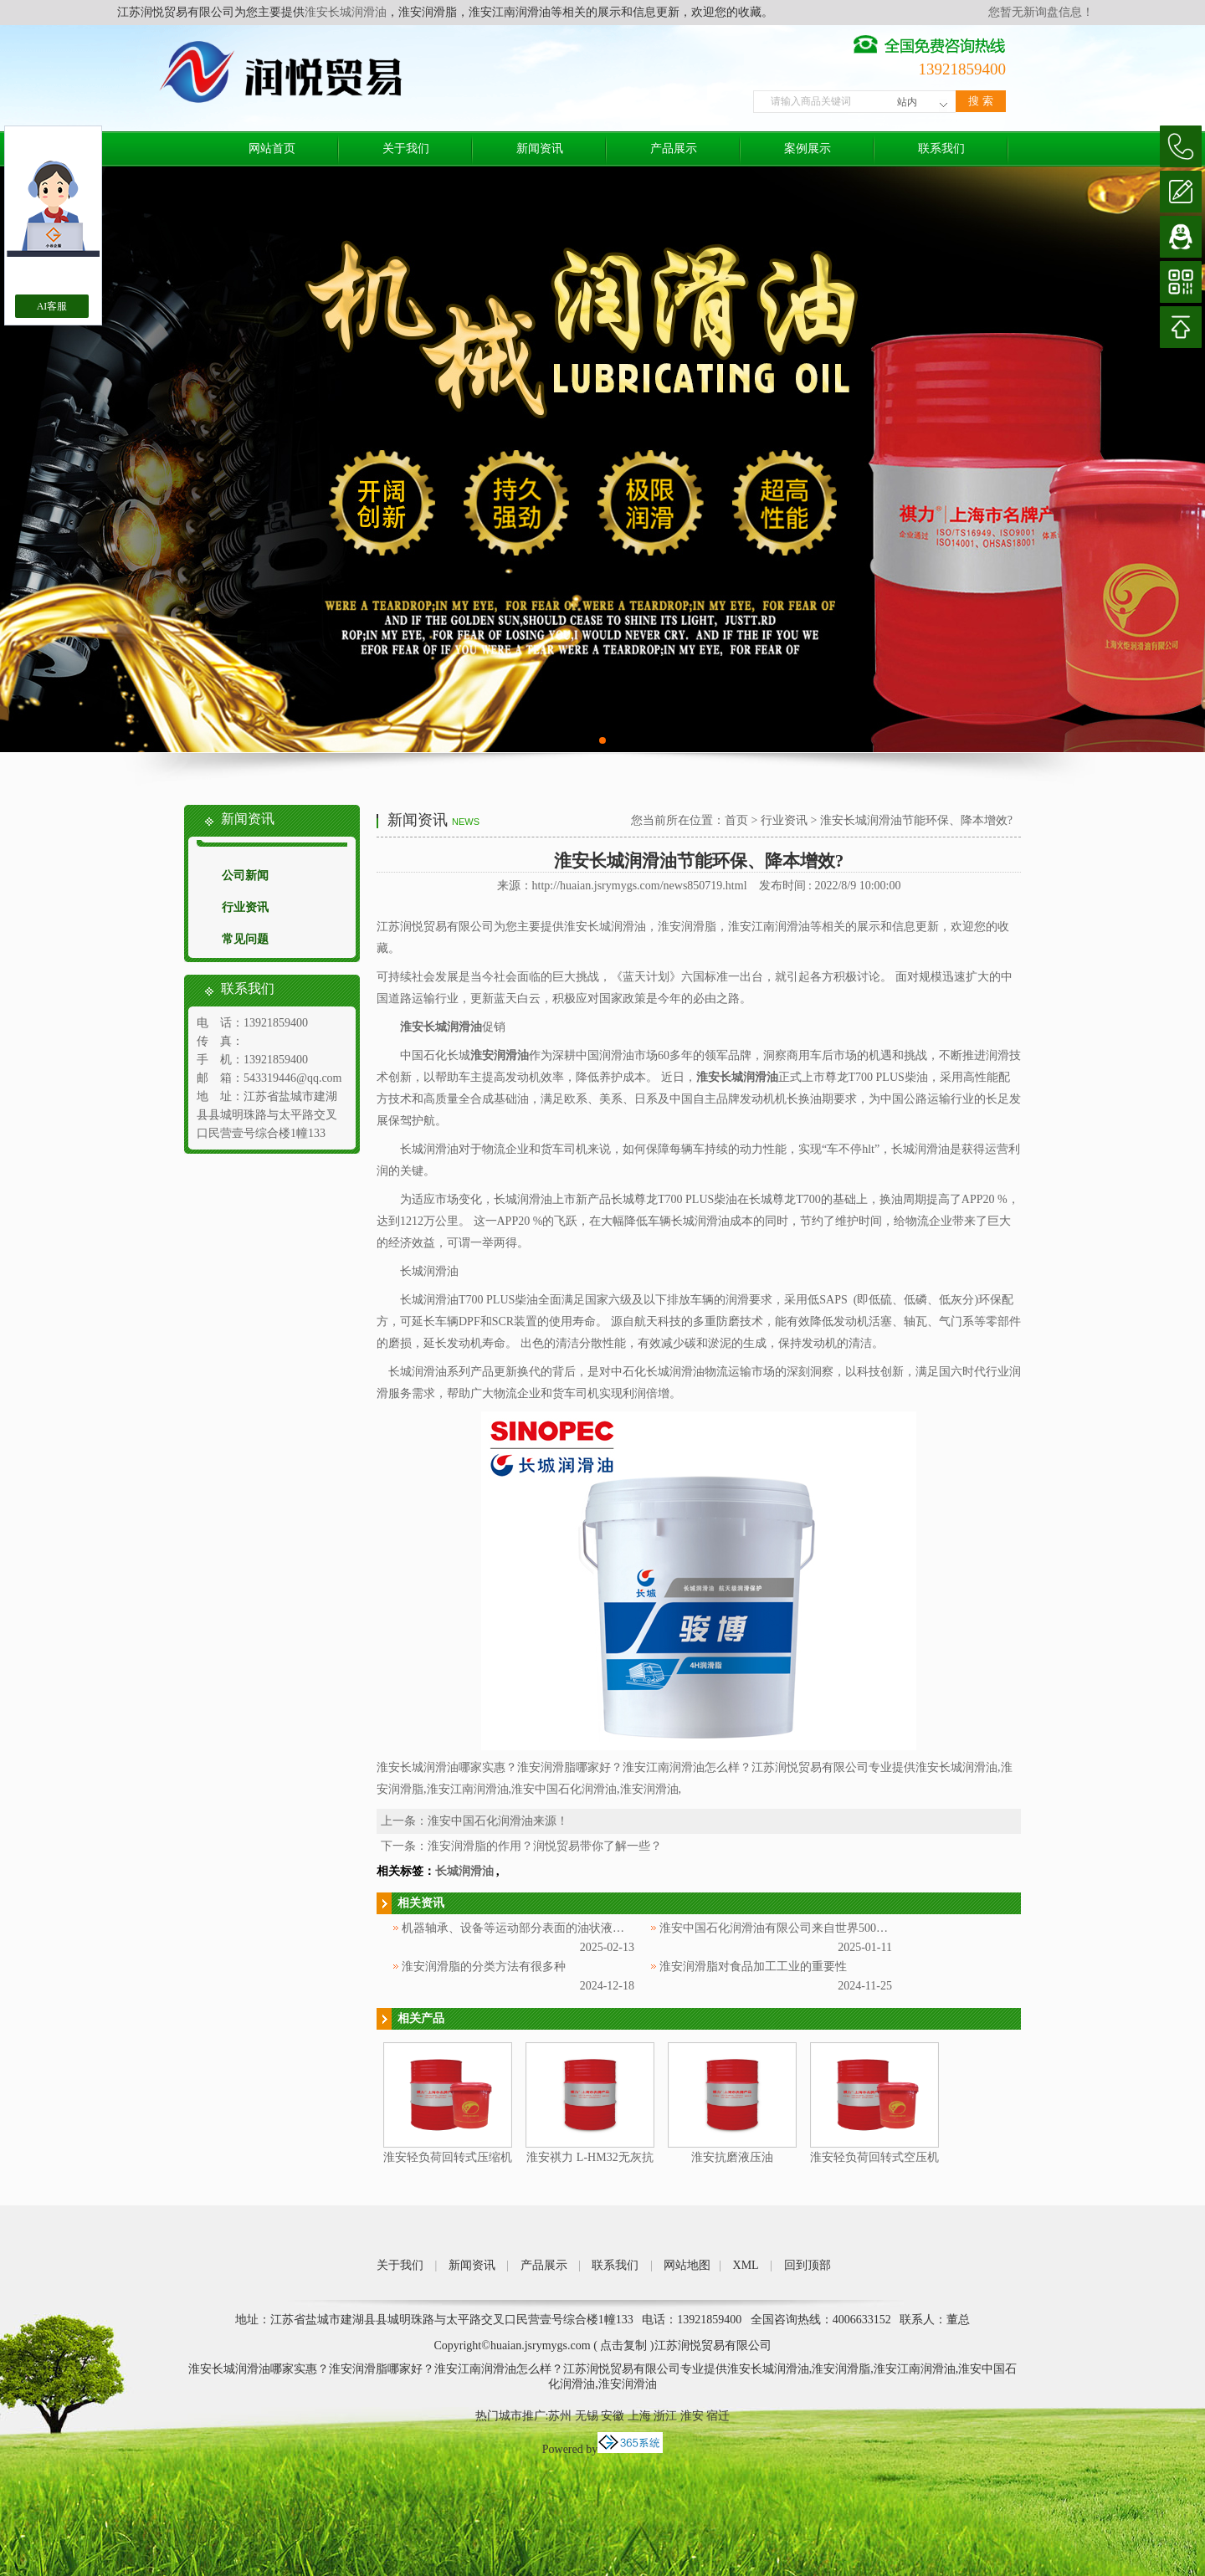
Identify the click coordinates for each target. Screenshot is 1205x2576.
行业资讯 (245, 907)
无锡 (586, 2416)
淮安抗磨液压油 (732, 2157)
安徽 (612, 2416)
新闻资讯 (539, 148)
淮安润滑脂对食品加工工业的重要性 (753, 1966)
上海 (639, 2416)
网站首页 (272, 148)
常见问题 (245, 939)
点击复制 (623, 2345)
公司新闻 (245, 875)
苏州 (560, 2416)
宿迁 (718, 2416)
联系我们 (941, 148)
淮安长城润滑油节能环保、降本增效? (916, 820)
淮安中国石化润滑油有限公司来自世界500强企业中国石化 (808, 1928)
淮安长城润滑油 (346, 12)
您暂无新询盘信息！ (1041, 12)
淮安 (692, 2416)
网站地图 (687, 2265)
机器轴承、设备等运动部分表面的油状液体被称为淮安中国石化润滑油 (583, 1928)
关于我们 (405, 148)
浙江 (665, 2416)
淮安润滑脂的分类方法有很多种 (484, 1966)
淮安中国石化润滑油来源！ (498, 1821)
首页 (736, 820)
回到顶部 (807, 2265)
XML (746, 2265)
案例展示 (807, 148)
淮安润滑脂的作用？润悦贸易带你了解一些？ (545, 1846)
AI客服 (52, 306)
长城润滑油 (464, 1871)
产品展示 (673, 148)
